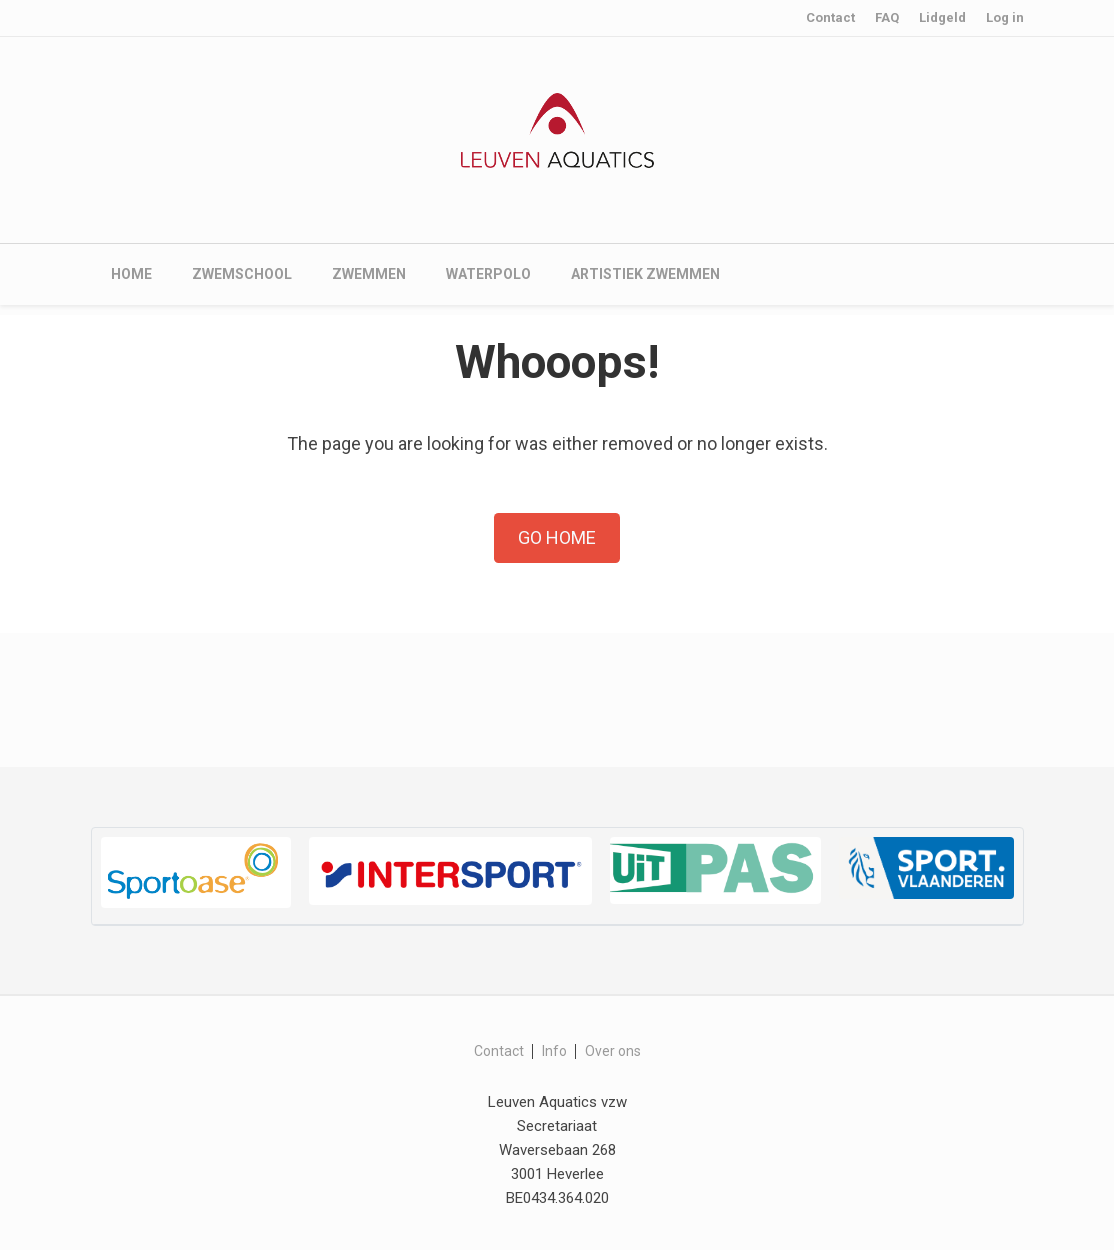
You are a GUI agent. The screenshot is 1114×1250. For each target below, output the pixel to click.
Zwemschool (242, 274)
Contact (830, 17)
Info (554, 1051)
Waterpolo (488, 274)
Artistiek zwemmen (645, 274)
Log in (1005, 17)
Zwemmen (369, 274)
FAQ (887, 17)
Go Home (557, 537)
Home (131, 274)
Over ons (613, 1051)
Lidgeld (942, 17)
